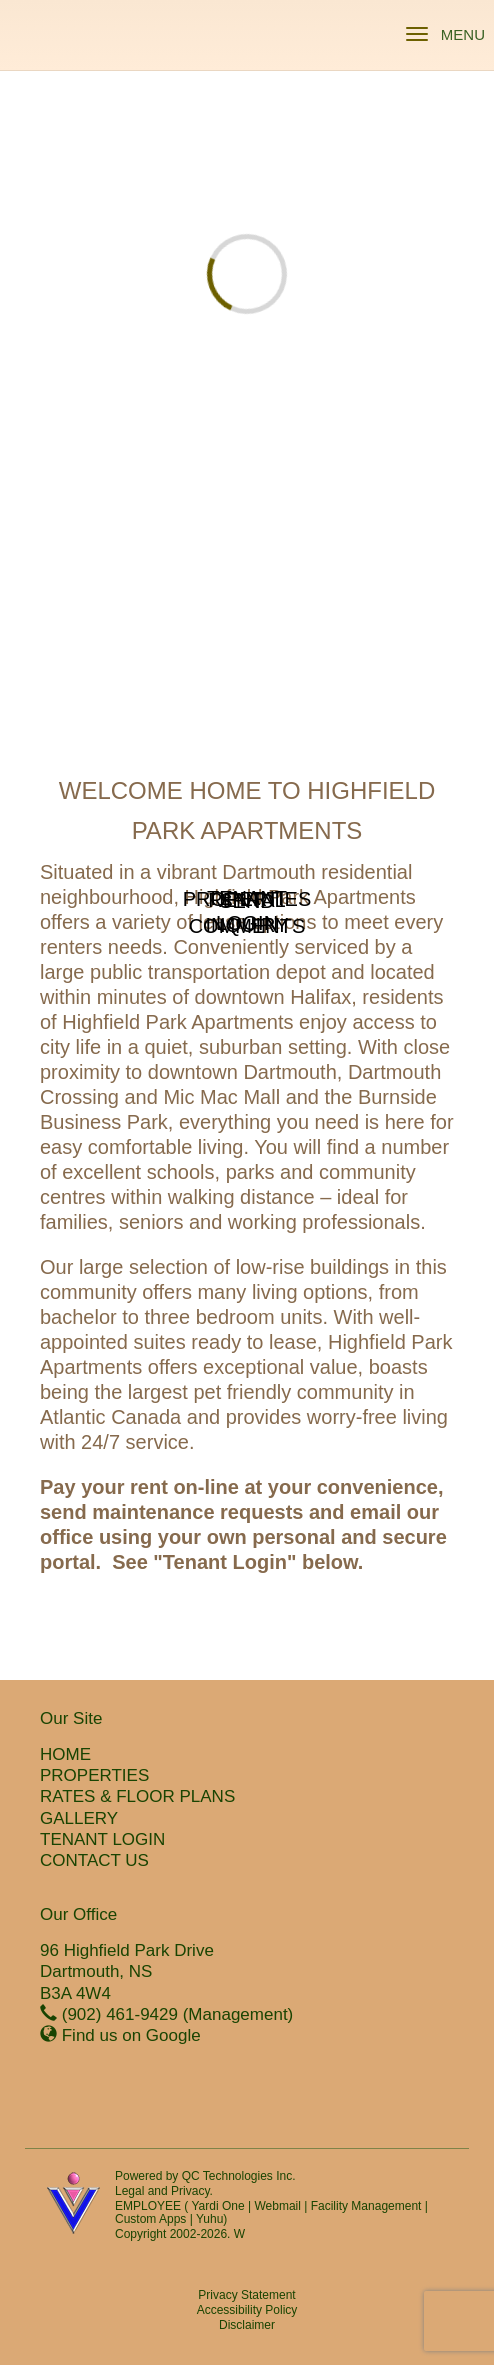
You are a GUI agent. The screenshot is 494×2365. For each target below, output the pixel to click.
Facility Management (366, 2206)
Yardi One (217, 2206)
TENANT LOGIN (102, 1839)
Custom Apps (150, 2219)
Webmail (277, 2206)
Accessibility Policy (247, 2310)
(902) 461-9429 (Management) (178, 2014)
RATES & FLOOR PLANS (137, 1796)
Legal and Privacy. (164, 2191)
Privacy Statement (246, 2295)
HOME (65, 1754)
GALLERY (79, 1818)
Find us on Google (131, 2035)
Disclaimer (247, 2325)
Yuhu (209, 2219)
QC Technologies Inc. (239, 2176)
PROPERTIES (94, 1775)
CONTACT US (94, 1860)
